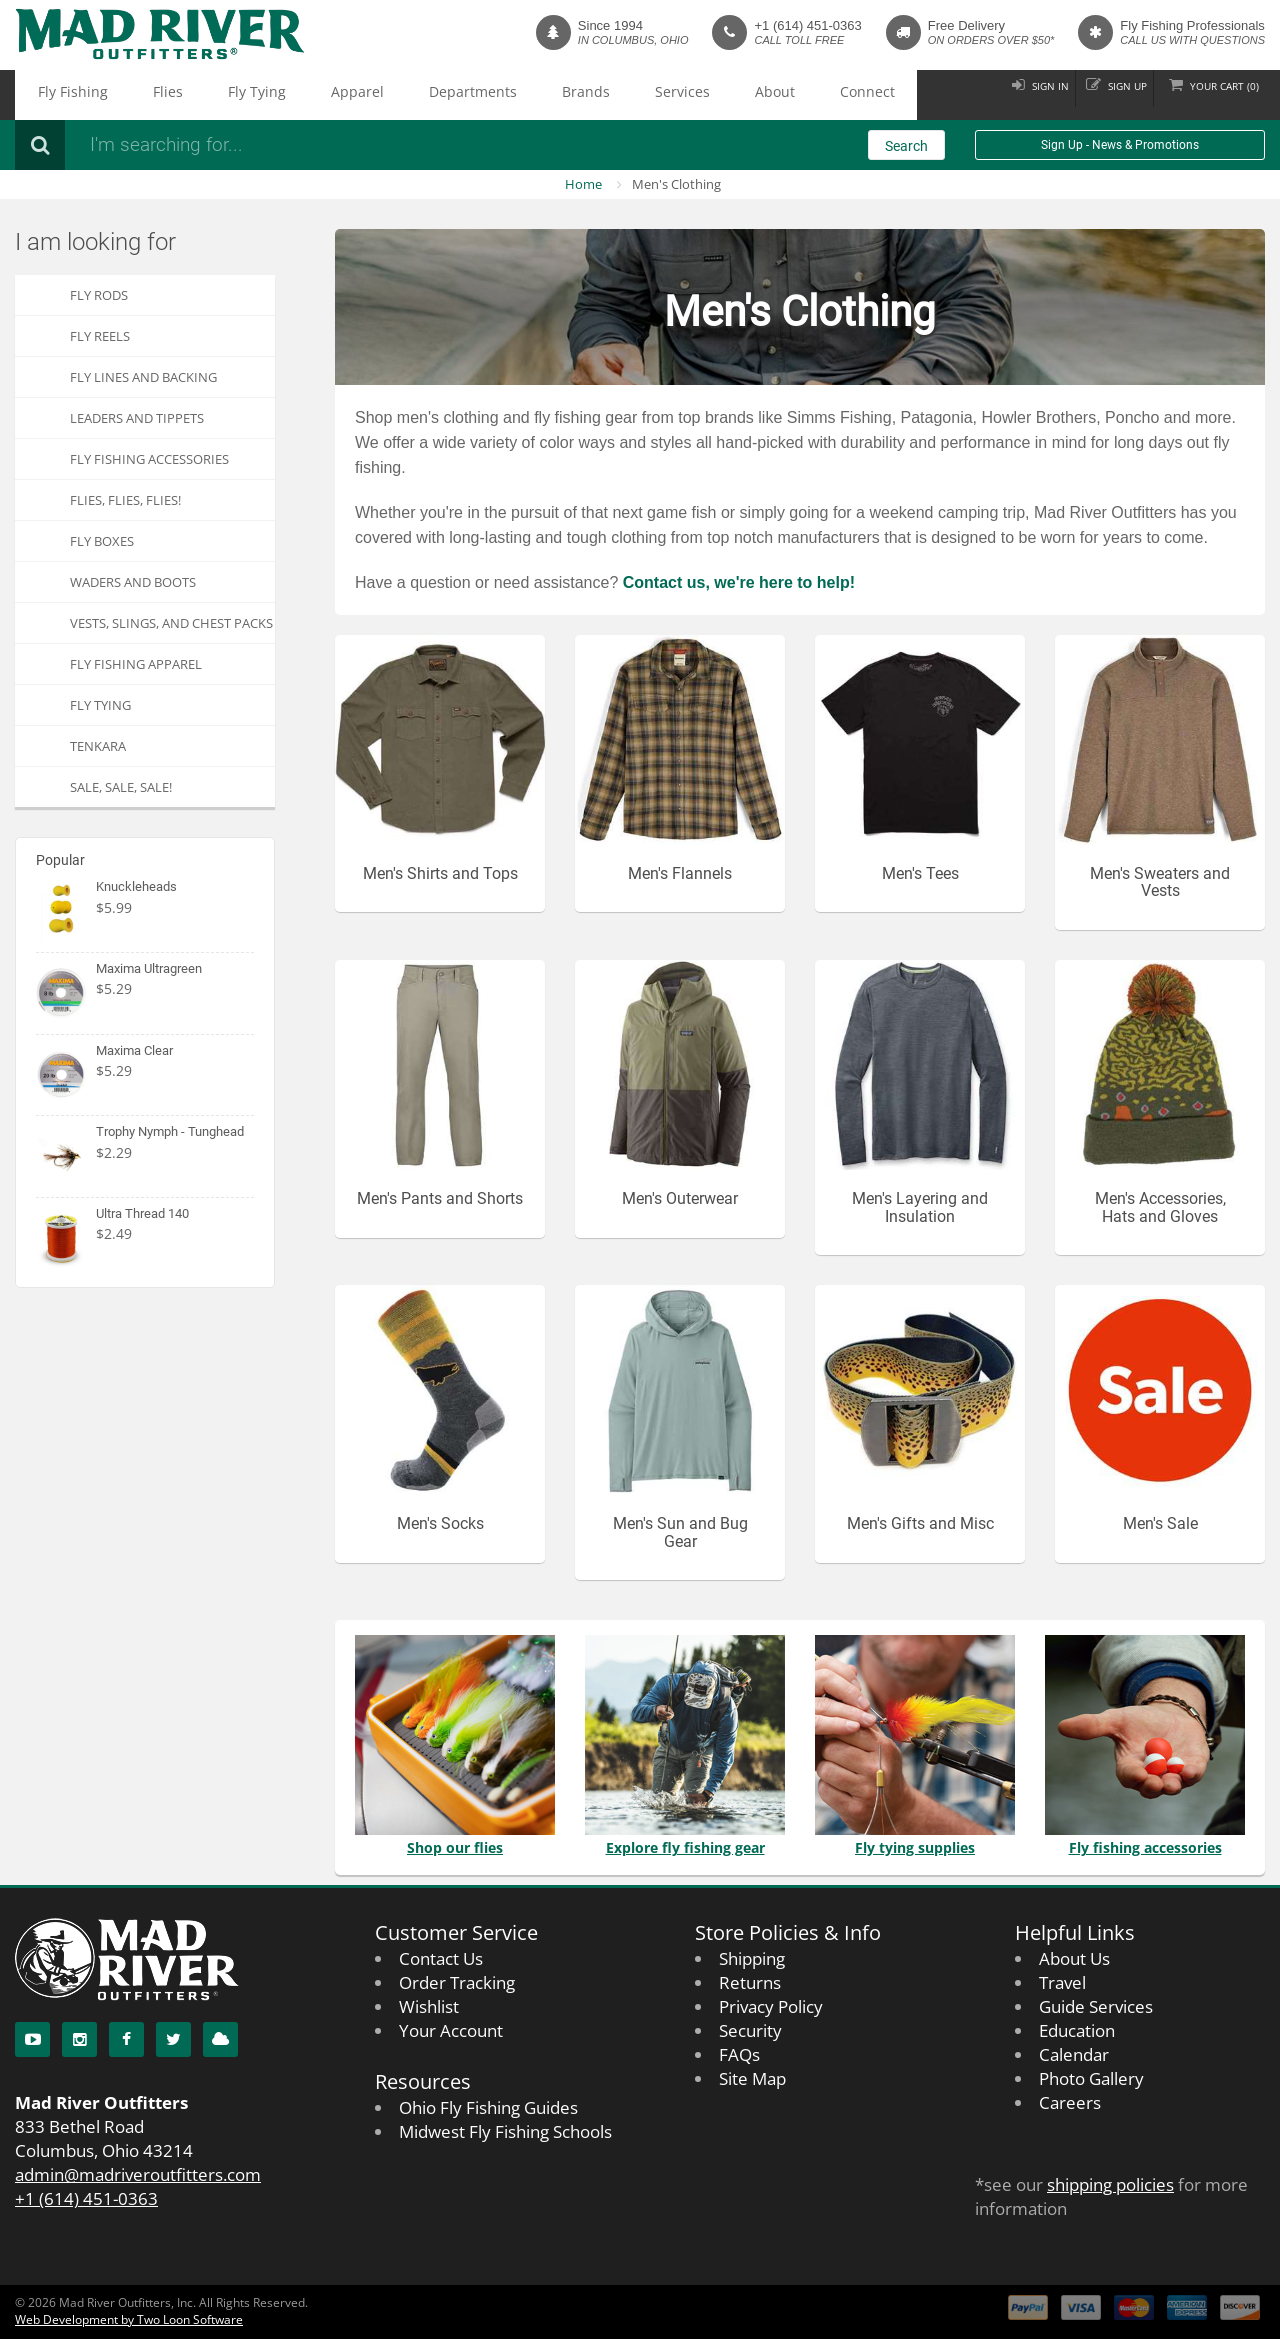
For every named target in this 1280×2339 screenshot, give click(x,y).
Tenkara (98, 746)
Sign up (1098, 94)
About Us (1074, 1958)
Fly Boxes (102, 541)
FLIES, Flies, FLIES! (125, 500)
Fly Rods (99, 295)
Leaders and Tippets (137, 418)
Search (906, 146)
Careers (1070, 2102)
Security (750, 2030)
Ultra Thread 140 (142, 1213)
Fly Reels (100, 336)
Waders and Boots (133, 582)
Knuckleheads (136, 886)
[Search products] (345, 145)
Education (1077, 2030)
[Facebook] (126, 2039)
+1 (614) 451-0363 (807, 25)
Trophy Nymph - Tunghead (170, 1131)
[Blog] (220, 2039)
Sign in (1004, 94)
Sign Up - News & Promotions (1120, 145)
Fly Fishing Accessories (149, 459)
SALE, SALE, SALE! (121, 787)
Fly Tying (189, 95)
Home (583, 184)
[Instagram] (79, 2039)
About (568, 95)
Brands (433, 95)
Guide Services (1096, 2006)
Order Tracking (457, 1982)
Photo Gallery (1091, 2078)
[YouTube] (32, 2039)
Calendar (1074, 2054)
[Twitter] (173, 2039)
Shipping (752, 1958)
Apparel (262, 95)
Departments (348, 95)
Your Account (451, 2030)
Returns (750, 1982)
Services (502, 95)
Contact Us (441, 1958)
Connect (636, 95)
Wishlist (429, 2006)
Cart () (1214, 94)
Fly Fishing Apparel (136, 664)
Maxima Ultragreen (149, 968)
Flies (126, 95)
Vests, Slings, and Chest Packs (171, 623)
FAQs (739, 2054)
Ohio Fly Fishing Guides (488, 2107)
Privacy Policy (771, 2006)
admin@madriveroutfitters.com (138, 2174)
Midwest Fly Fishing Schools (505, 2131)
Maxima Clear (134, 1050)
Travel (1062, 1982)
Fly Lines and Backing (143, 377)
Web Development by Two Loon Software (129, 2319)
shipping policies (1110, 2184)
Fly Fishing (58, 95)
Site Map (752, 2078)
